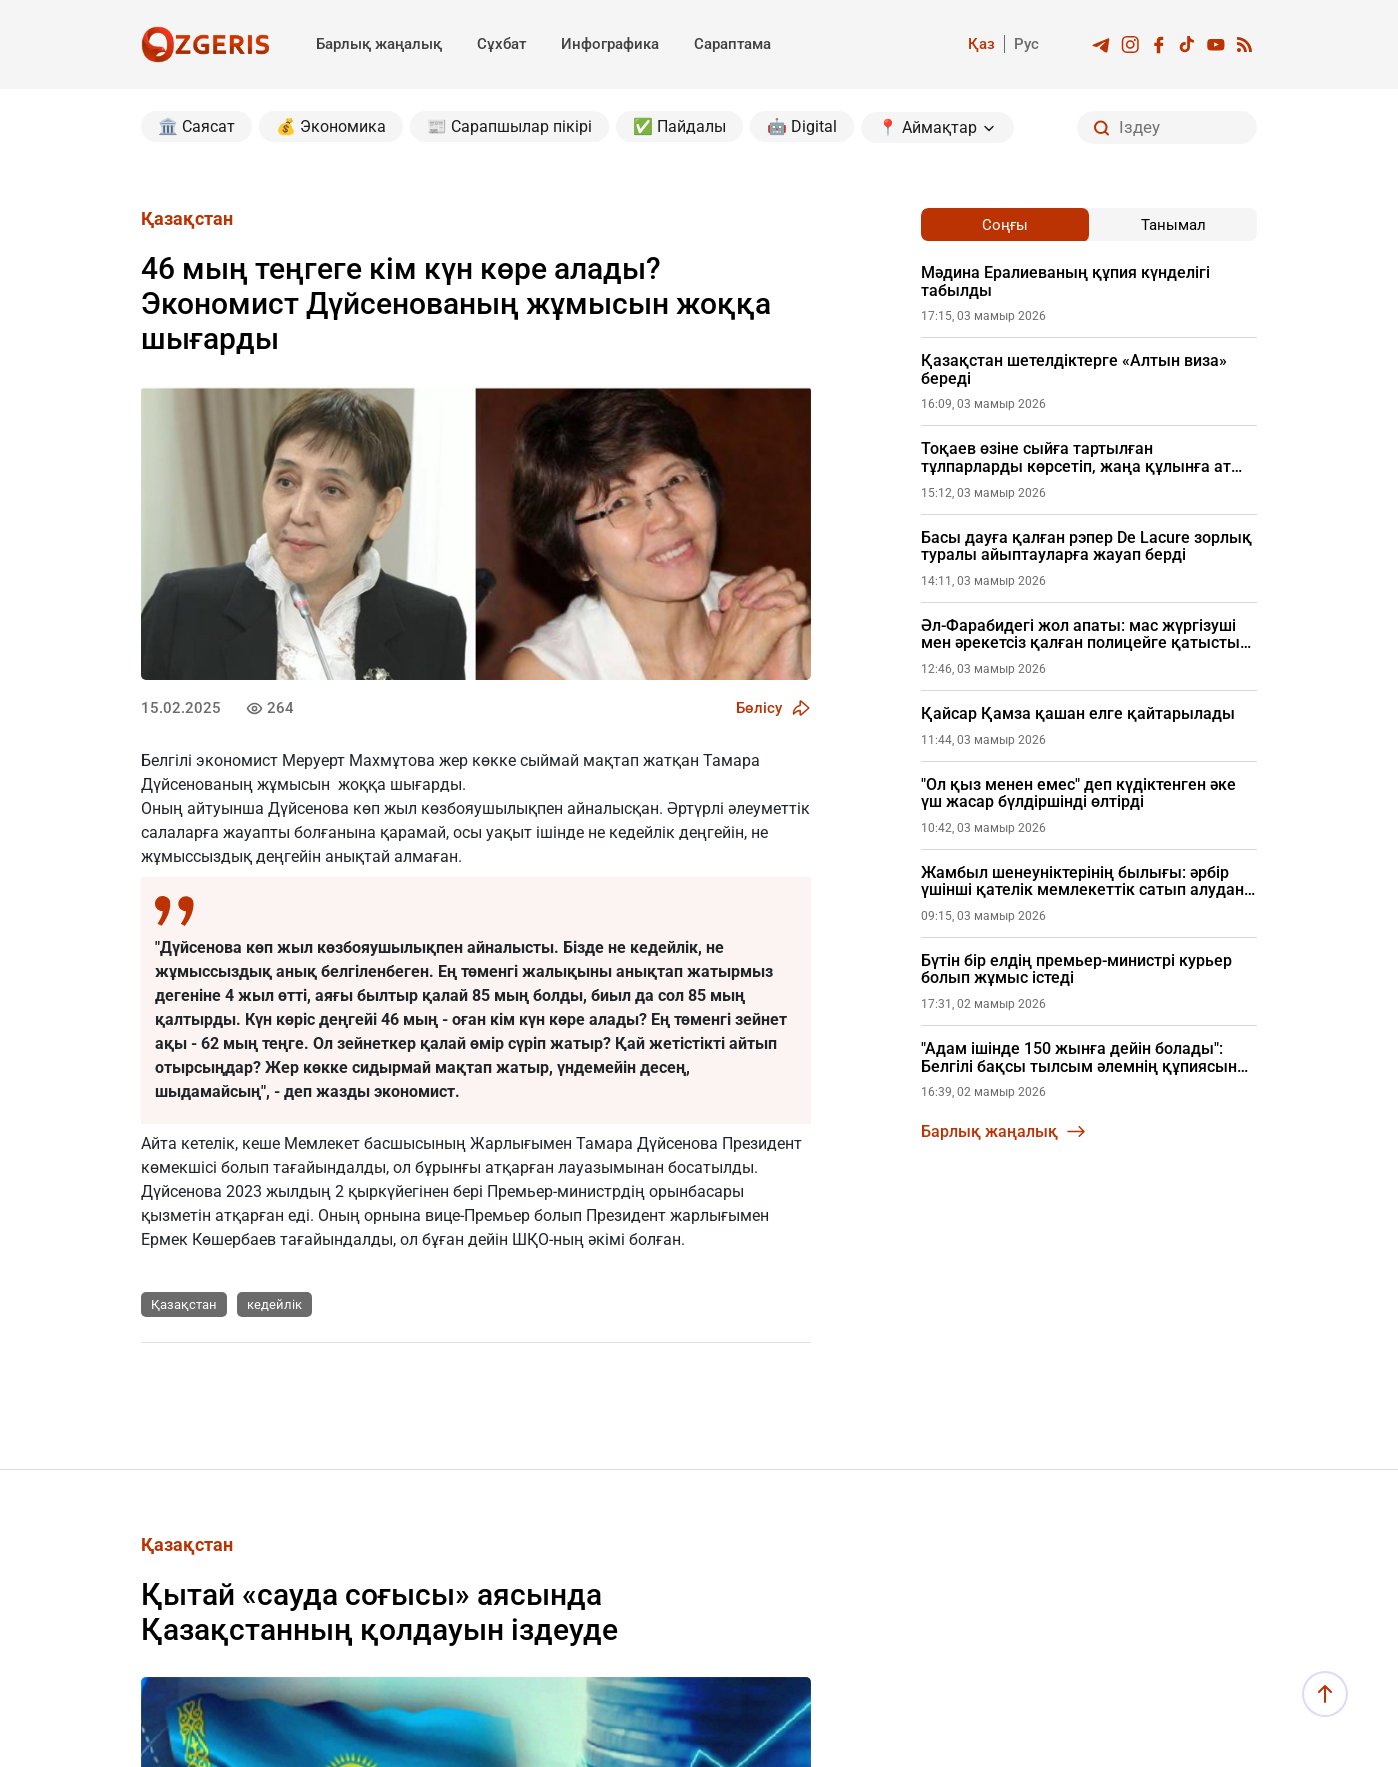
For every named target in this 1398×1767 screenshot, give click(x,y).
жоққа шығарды (400, 784)
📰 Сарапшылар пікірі (509, 126)
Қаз (981, 44)
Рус (1026, 44)
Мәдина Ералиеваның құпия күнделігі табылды (1065, 281)
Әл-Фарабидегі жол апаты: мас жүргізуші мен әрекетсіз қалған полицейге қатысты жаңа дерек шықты (1080, 634)
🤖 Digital (802, 126)
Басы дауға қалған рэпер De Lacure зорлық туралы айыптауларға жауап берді (1086, 546)
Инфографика (610, 44)
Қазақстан (184, 1304)
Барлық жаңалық (379, 44)
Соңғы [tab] (1005, 225)
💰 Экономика (331, 126)
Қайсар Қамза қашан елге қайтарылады (1078, 714)
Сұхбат (501, 44)
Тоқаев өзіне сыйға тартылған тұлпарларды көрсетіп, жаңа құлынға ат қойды (1076, 457)
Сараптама (732, 44)
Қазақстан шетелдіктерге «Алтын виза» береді (1074, 369)
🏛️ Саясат (196, 126)
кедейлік (274, 1304)
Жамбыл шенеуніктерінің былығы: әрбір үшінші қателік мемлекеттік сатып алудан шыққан (1082, 881)
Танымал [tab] (1173, 225)
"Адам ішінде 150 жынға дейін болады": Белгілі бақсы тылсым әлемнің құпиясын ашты (1079, 1057)
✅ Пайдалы (679, 126)
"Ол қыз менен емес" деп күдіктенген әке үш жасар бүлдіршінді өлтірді (1078, 793)
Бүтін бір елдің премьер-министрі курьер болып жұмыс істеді (1076, 969)
